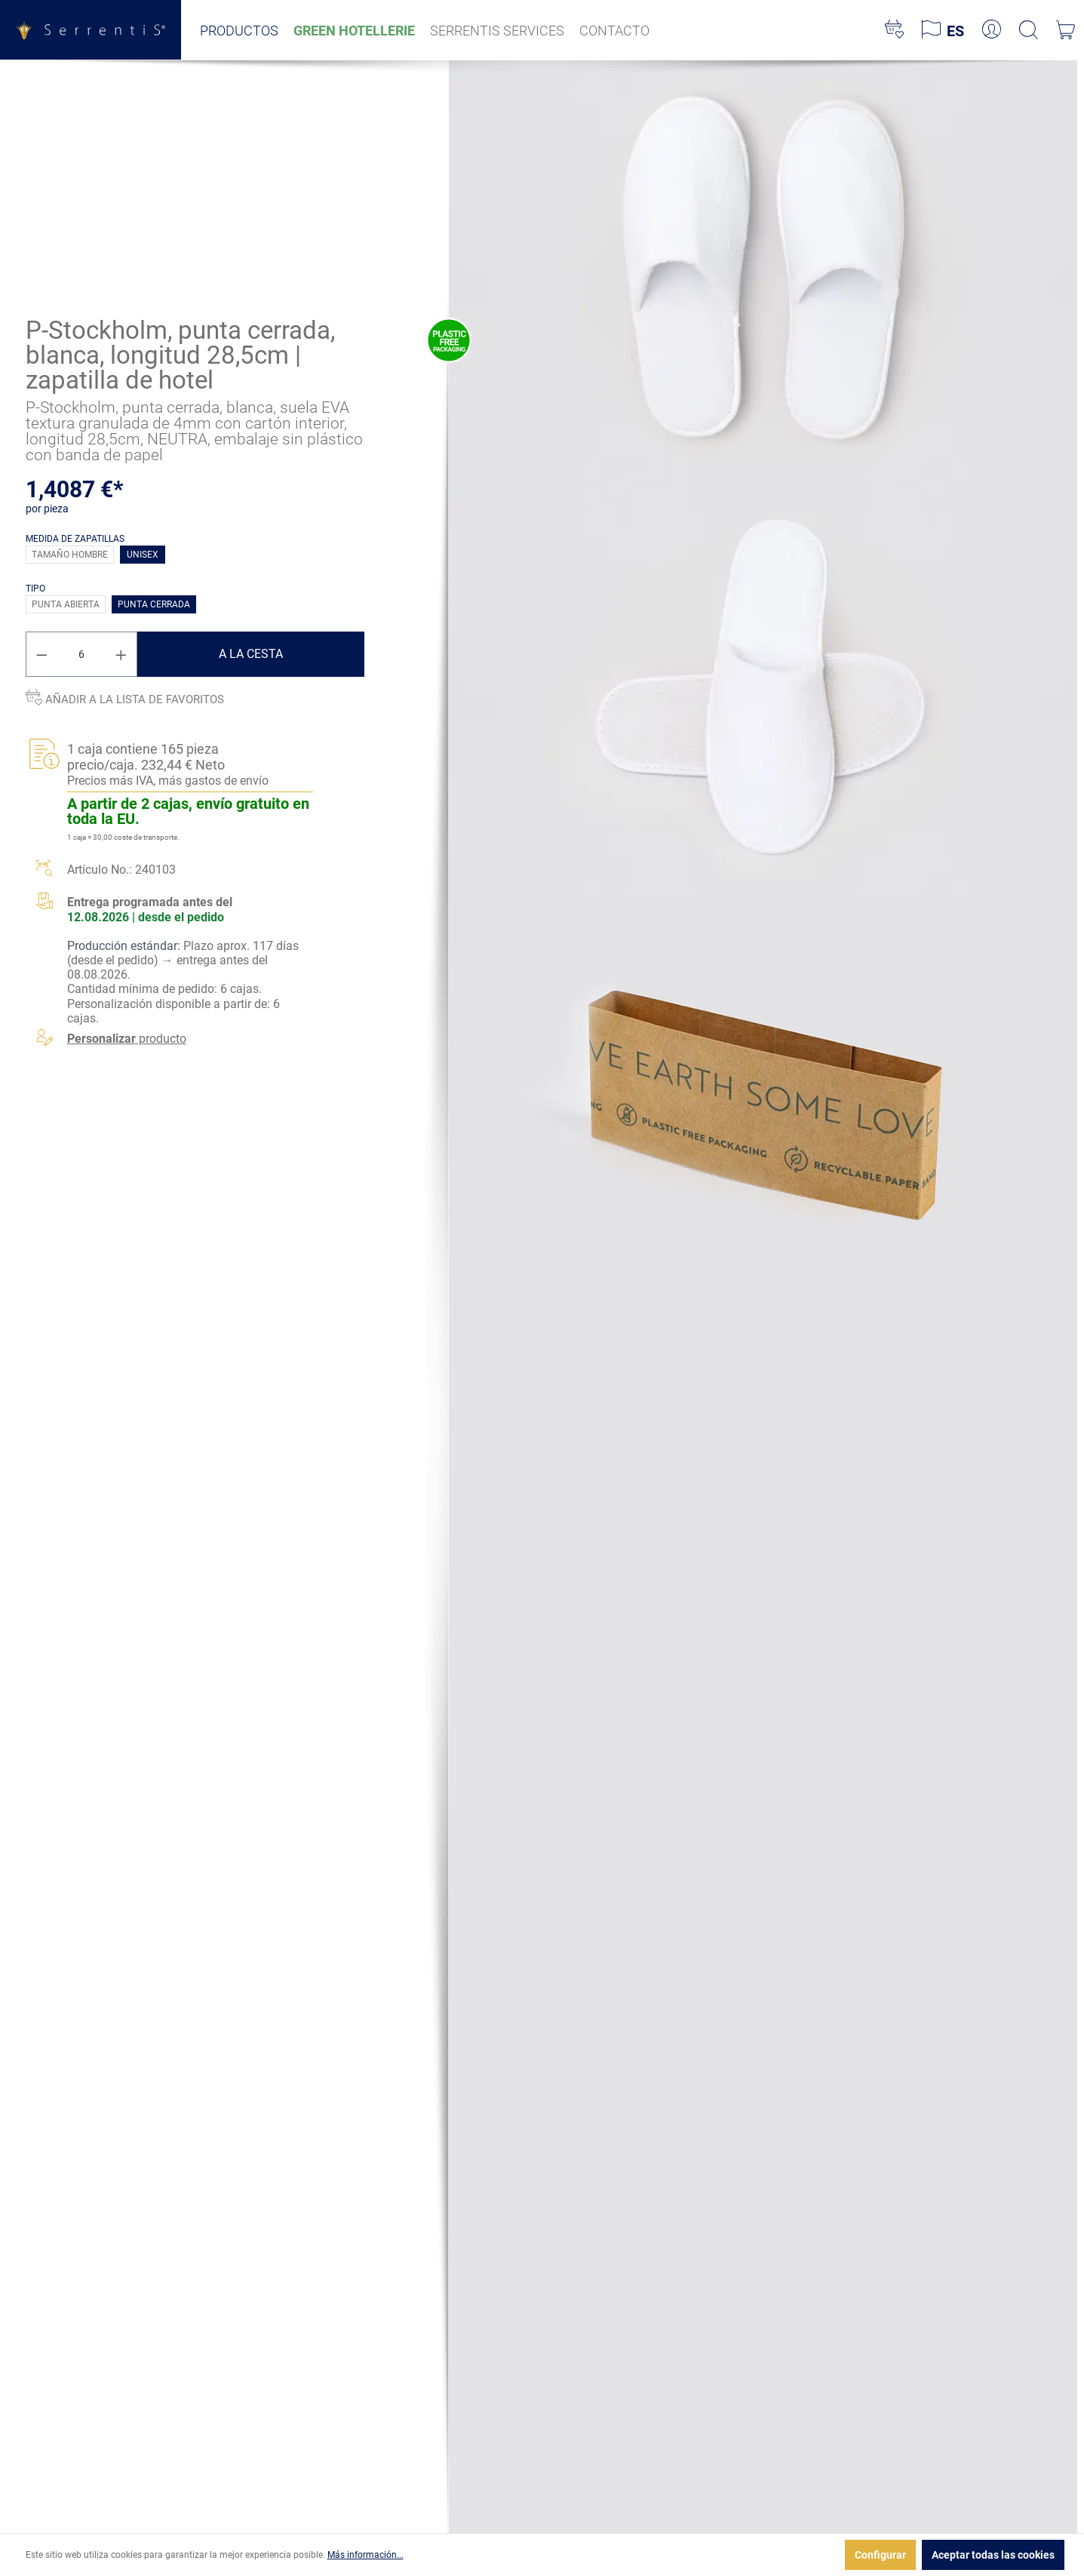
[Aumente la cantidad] (121, 654)
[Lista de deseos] (894, 30)
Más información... (365, 2555)
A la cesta (251, 654)
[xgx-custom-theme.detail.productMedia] (763, 269)
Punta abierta (66, 604)
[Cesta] (1065, 30)
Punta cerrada (154, 604)
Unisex (142, 554)
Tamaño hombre (70, 554)
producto (126, 1038)
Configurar (880, 2555)
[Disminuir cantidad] (41, 654)
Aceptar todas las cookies (993, 2555)
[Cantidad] (81, 654)
